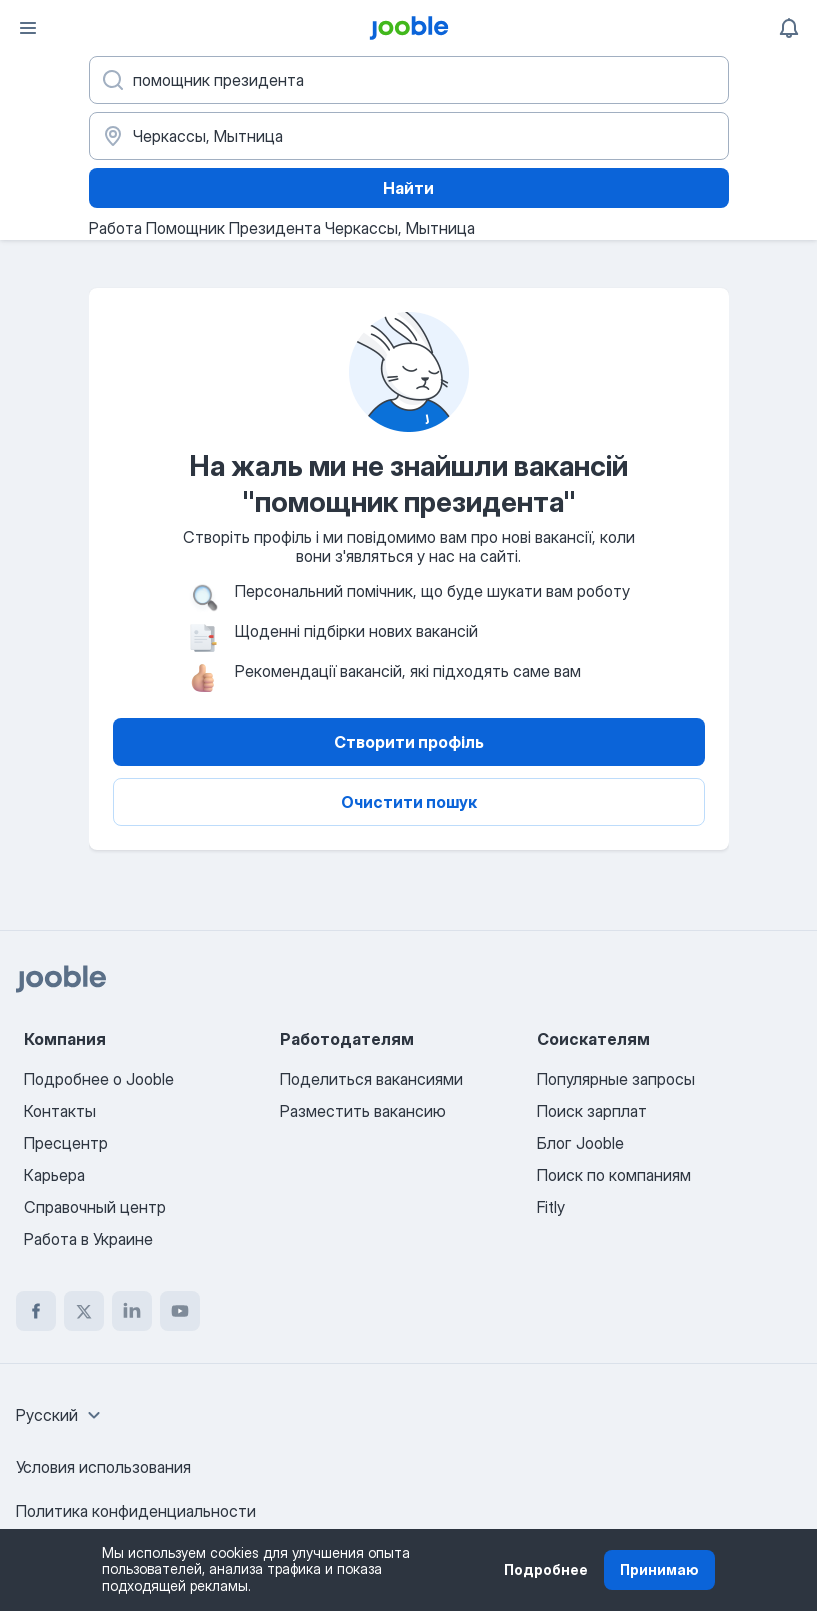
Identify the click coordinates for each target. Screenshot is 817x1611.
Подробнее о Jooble (99, 1079)
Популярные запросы (616, 1079)
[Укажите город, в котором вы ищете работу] (409, 136)
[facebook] (36, 1311)
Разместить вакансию (363, 1111)
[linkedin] (132, 1311)
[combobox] (61, 1415)
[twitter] (84, 1311)
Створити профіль (409, 742)
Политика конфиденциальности (136, 1511)
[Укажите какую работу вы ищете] (409, 80)
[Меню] (28, 28)
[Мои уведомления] (789, 28)
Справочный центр (95, 1207)
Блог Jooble (580, 1143)
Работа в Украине (88, 1239)
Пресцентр (66, 1143)
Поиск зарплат (592, 1111)
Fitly (551, 1207)
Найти (408, 188)
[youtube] (180, 1311)
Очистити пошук (409, 802)
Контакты (60, 1111)
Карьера (54, 1175)
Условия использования (103, 1467)
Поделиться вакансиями (371, 1079)
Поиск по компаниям (614, 1175)
